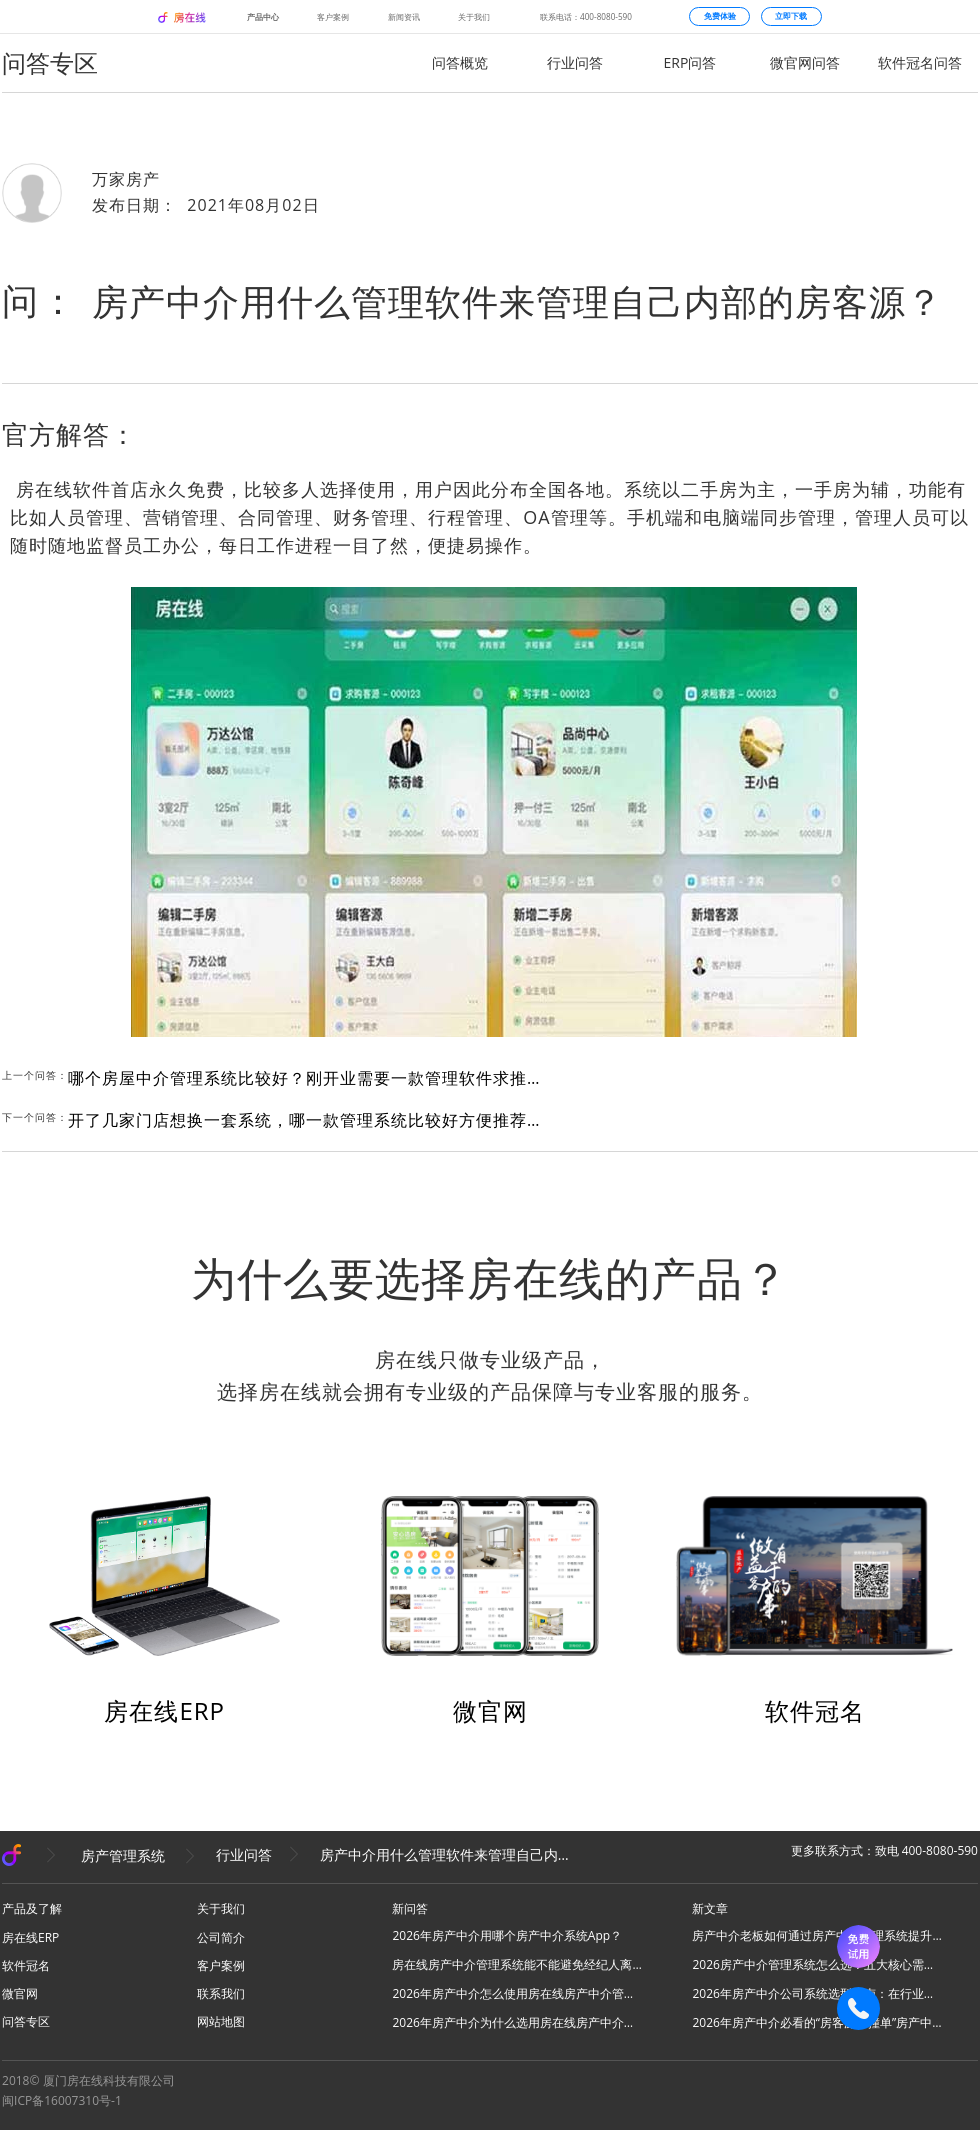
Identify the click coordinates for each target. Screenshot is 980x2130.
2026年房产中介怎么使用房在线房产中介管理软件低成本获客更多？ (517, 1993)
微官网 (490, 1710)
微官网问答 (805, 62)
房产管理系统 (123, 1854)
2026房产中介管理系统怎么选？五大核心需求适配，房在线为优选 (817, 1964)
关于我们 (474, 16)
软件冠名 (815, 1710)
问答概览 (460, 62)
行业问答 (575, 62)
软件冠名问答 (920, 62)
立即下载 (791, 16)
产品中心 (263, 16)
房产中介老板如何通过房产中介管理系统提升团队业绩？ (817, 1935)
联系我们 (221, 1993)
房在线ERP (164, 1710)
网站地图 (221, 2021)
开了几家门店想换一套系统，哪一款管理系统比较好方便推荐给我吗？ (308, 1120)
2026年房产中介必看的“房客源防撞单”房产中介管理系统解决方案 (817, 2022)
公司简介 (221, 1937)
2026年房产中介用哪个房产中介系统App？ (507, 1935)
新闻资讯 (404, 16)
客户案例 (333, 16)
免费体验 (720, 16)
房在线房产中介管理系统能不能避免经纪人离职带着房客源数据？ (517, 1964)
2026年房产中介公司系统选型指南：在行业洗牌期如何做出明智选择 (817, 1993)
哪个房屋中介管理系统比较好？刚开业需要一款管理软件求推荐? (308, 1078)
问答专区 (26, 2021)
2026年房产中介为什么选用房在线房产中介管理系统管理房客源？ (517, 2022)
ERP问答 (690, 62)
